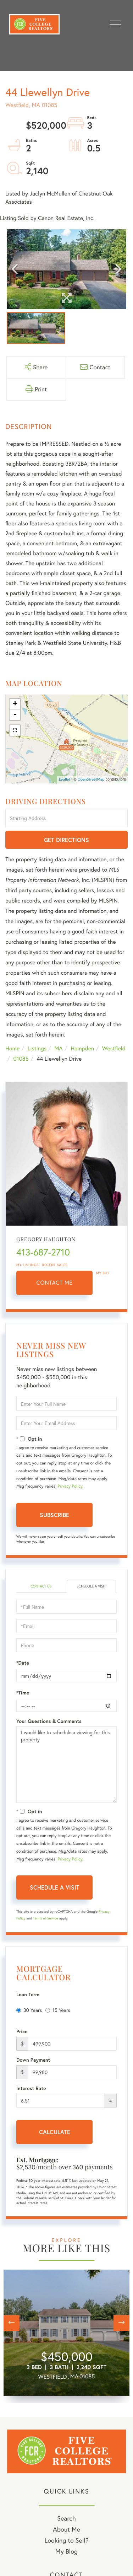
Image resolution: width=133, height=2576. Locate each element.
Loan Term (27, 1994)
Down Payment (33, 2060)
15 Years (57, 2010)
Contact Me (55, 1282)
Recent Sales (55, 1265)
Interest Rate (31, 2088)
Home (12, 1048)
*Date (22, 1663)
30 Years (29, 2010)
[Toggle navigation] (115, 24)
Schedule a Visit (91, 1586)
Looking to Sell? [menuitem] (66, 2540)
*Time (22, 1692)
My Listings (27, 1265)
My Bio (102, 1273)
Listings (37, 1048)
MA (59, 1048)
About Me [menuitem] (66, 2529)
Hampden (82, 1048)
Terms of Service (45, 1918)
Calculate (54, 2132)
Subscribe (54, 1515)
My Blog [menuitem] (66, 2551)
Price (22, 2031)
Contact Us (41, 1586)
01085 (20, 1058)
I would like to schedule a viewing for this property (66, 1764)
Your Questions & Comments (49, 1721)
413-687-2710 (43, 1252)
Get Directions (66, 840)
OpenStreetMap (91, 779)
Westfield (114, 1048)
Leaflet (65, 779)
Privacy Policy (69, 1486)
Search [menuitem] (66, 2518)
